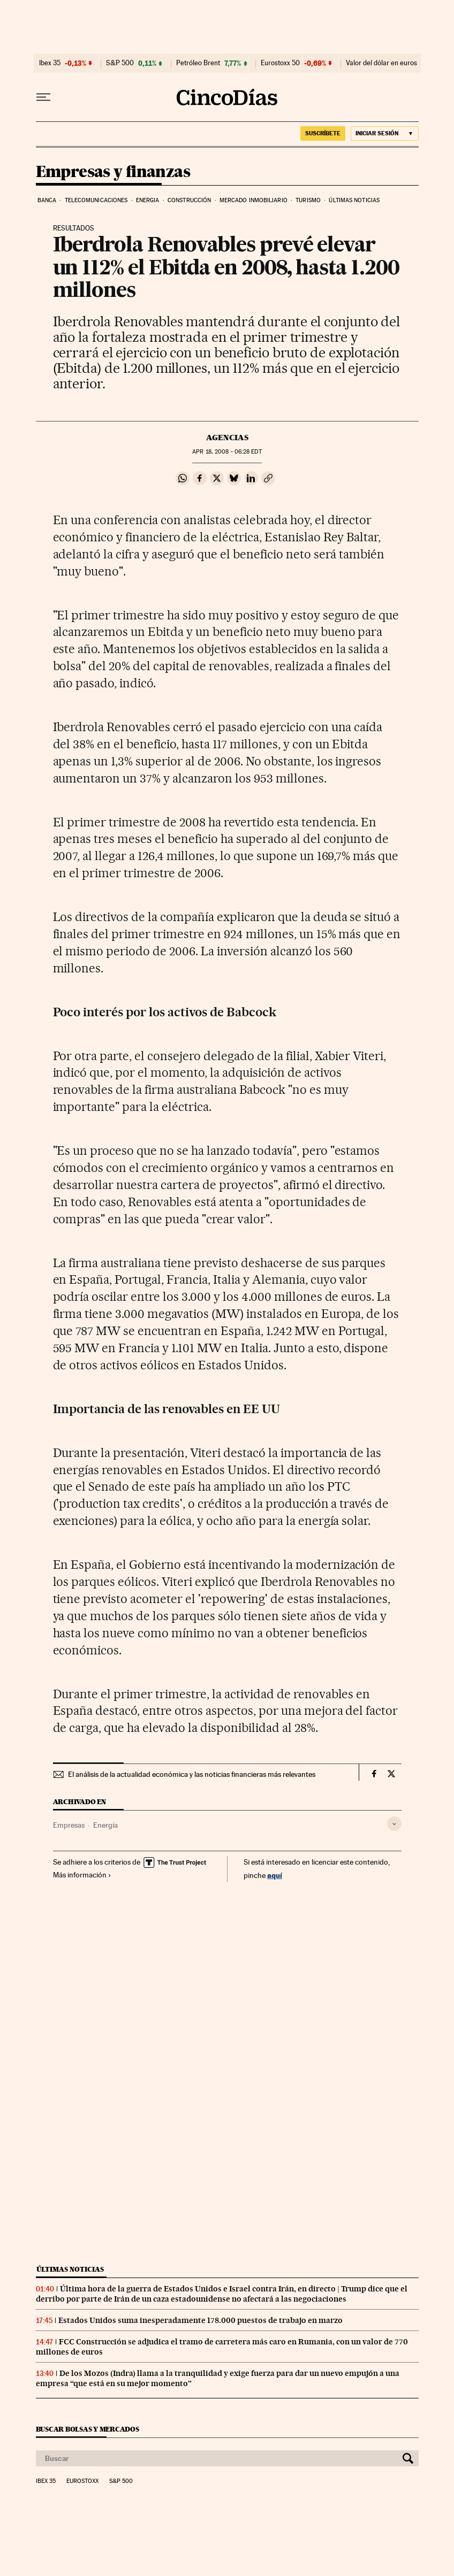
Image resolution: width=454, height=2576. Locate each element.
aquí (274, 1875)
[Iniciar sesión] (385, 133)
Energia (148, 200)
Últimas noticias (354, 200)
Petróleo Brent (198, 63)
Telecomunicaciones (96, 200)
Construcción (189, 200)
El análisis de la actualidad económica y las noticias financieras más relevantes (191, 1774)
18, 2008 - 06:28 (226, 451)
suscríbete (322, 133)
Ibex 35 (49, 63)
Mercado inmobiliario (253, 200)
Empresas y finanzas (113, 172)
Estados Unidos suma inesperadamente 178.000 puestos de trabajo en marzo (200, 2320)
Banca (47, 200)
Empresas (69, 1825)
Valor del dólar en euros (381, 63)
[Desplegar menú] (43, 97)
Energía (105, 1825)
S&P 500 (120, 63)
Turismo (308, 200)
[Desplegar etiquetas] (394, 1823)
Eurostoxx (82, 2481)
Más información (82, 1874)
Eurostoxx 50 (280, 63)
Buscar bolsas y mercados (87, 2429)
